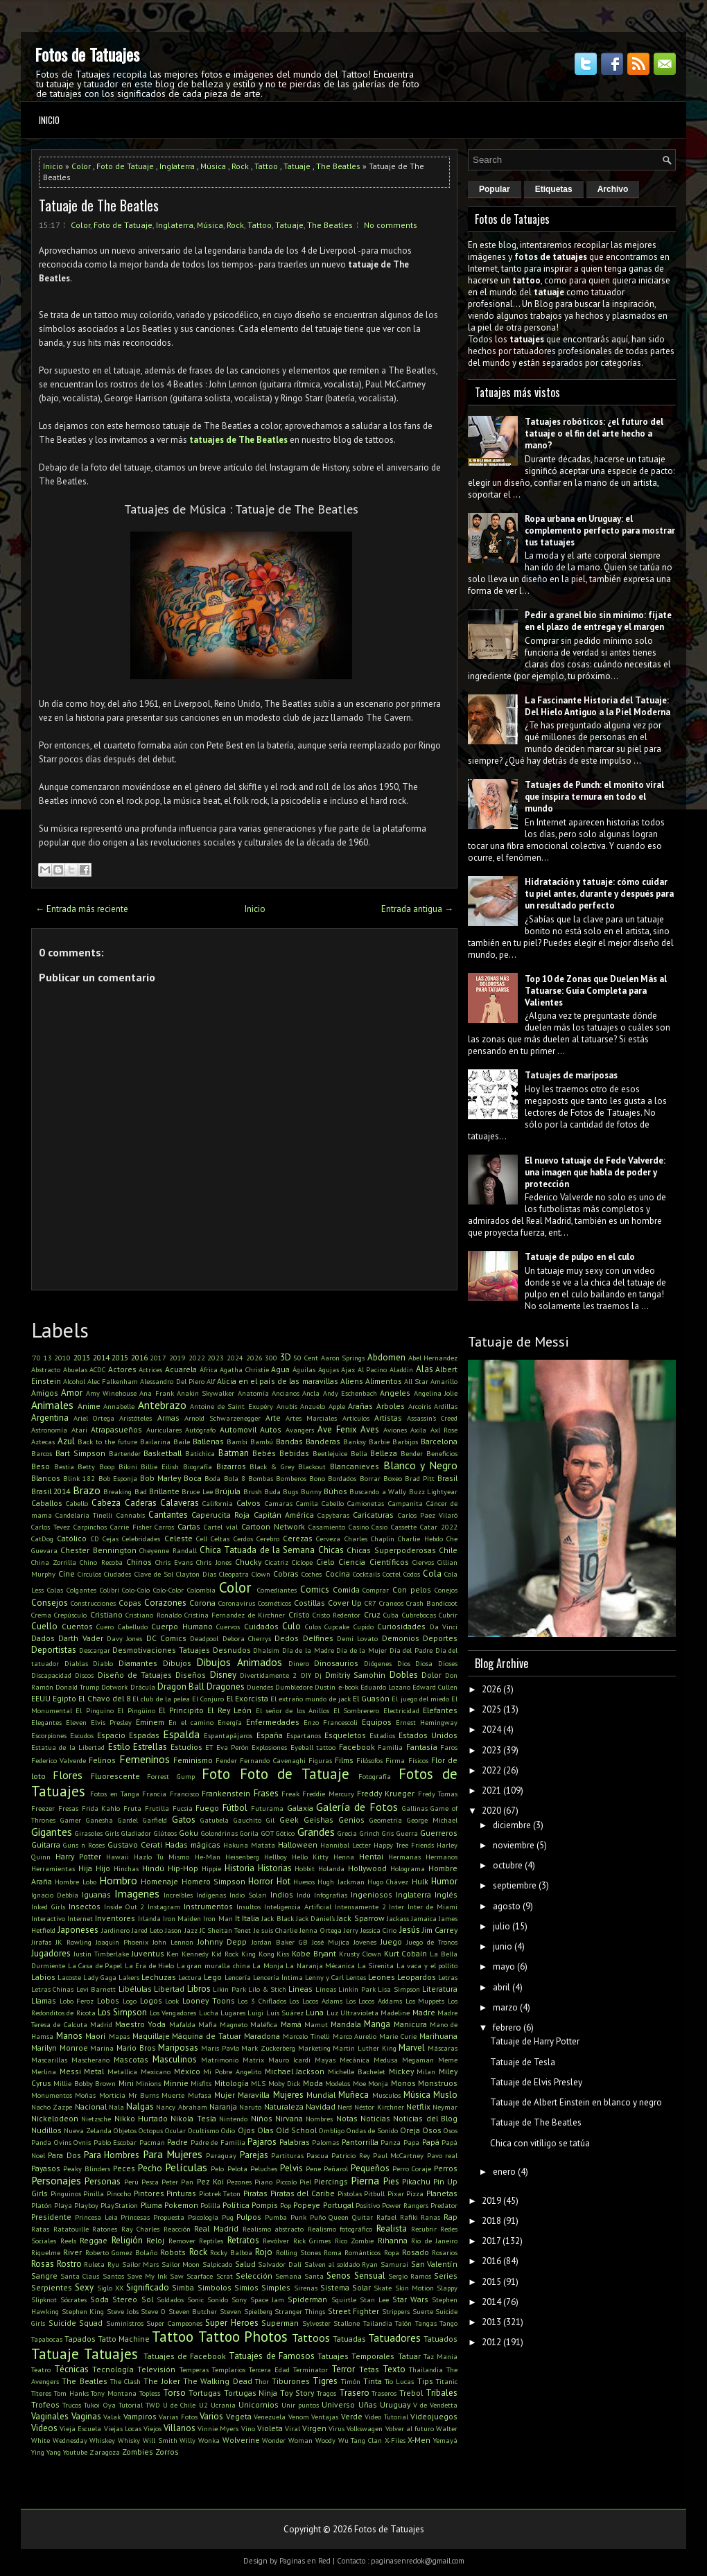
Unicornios (258, 2404)
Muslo (445, 2095)
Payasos (45, 2168)
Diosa (424, 1663)
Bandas (289, 1441)
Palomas (325, 2142)
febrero (507, 2027)
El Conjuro (208, 1698)
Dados (43, 1638)
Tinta (372, 2381)
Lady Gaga (99, 1977)
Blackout (312, 1466)
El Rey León (229, 1710)
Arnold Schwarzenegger (222, 1418)
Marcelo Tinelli (306, 2036)
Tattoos (311, 2338)
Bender (412, 1453)
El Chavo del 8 (104, 1698)
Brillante (164, 1491)
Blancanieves (354, 1466)
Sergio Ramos (409, 2276)
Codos (411, 1574)
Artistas (388, 1417)
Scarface (199, 2276)
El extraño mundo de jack (310, 1698)
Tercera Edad (269, 2369)
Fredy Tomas (437, 1793)
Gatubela (214, 1820)
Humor (444, 1881)
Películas (186, 2167)
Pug (228, 2217)
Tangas (426, 2323)
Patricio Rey (350, 2155)
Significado (147, 2287)
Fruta (132, 1808)
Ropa (391, 2252)
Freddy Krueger (385, 1793)
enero (504, 2172)
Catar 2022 (438, 1527)
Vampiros (140, 2416)
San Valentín (434, 2264)
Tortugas (205, 2392)
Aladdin (401, 1369)
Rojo (263, 2252)
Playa (63, 2205)
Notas (347, 2118)
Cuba (391, 1615)
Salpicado (217, 2264)
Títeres (41, 2393)
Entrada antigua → (417, 909)
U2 (203, 2405)
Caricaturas (373, 1514)
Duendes (260, 1687)
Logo (130, 2001)
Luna (315, 2012)
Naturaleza (284, 2106)
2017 (158, 1358)
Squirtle (343, 2299)
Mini (126, 2083)
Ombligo (331, 2130)
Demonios (400, 1638)
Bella (359, 1453)
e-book (348, 1687)
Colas (55, 1590)
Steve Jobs (123, 2311)
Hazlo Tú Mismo (161, 1856)
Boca (193, 1478)
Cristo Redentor (336, 1615)
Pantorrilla (360, 2142)
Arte (273, 1417)
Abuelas (75, 1369)
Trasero (354, 2393)
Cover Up (345, 1602)
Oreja (410, 2130)
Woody (325, 2440)
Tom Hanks (71, 2393)
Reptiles (211, 2240)
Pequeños (370, 2168)
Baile (181, 1441)
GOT (267, 1833)
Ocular (175, 2130)
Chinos (139, 1562)
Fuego (207, 1808)
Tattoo (266, 166)
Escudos (82, 1735)
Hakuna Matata (249, 1845)
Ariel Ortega (93, 1418)
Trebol (411, 2392)
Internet (80, 1918)
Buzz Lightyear (433, 1491)
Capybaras (333, 1515)
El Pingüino (136, 1710)
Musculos (386, 2095)
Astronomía (49, 1430)
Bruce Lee (197, 1491)
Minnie (176, 2083)
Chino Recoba (101, 1562)
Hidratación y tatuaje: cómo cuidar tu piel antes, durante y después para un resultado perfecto (599, 893)
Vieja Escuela (80, 2428)
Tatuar (409, 2356)
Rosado (415, 2252)
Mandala (346, 2024)
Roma (333, 2252)
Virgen (314, 2428)
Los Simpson (122, 2012)
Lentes (356, 1977)
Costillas (309, 1602)
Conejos (446, 1590)
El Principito (181, 1710)
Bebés (264, 1453)
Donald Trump (77, 1687)
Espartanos (303, 1735)
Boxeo (392, 1478)
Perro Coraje (411, 2168)
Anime (89, 1406)
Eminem (150, 1722)
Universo (338, 2404)
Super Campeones (174, 2323)
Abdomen (386, 1357)
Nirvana (289, 2118)
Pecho (150, 2168)
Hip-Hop (183, 1868)
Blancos (45, 1478)
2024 (235, 1358)
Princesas (135, 2217)
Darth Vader (80, 1638)
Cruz (372, 1614)
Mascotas (131, 2059)
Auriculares (164, 1430)
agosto (507, 1906)
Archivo (613, 189)
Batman (233, 1453)
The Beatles (338, 166)
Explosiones (269, 1747)
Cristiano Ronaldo (153, 1615)
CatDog (42, 1538)
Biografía (197, 1466)
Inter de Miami (432, 1906)
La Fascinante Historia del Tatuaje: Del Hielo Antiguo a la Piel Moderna (597, 706)
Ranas (430, 2217)
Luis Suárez (285, 2012)
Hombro (118, 1880)
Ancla (311, 1393)
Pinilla (93, 2193)
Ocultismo (203, 2130)
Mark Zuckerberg (268, 2048)
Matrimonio (219, 2060)
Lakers (129, 1977)
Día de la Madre (308, 1650)
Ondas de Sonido (372, 2130)
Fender (226, 1760)
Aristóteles (135, 1418)
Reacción (177, 2229)
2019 (177, 1358)
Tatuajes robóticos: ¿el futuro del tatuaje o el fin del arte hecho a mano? (594, 433)
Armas (168, 1417)
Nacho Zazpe (51, 2107)
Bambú (261, 1441)
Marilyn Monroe (59, 2047)
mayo (504, 1966)
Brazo (87, 1490)
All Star (416, 1381)
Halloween (297, 1844)
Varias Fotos (178, 2416)
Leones (381, 1977)
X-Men (419, 2440)
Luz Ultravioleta (352, 2012)
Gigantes (51, 1832)
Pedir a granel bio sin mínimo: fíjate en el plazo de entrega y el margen (598, 621)
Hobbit (305, 1868)
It (237, 1918)
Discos (84, 1675)
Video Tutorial (386, 2416)
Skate (383, 2288)
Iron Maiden (182, 1918)
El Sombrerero (356, 1710)
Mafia (207, 2024)
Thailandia (426, 2369)
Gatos (183, 1819)
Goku (188, 1833)
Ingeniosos (371, 1894)
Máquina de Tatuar (206, 2036)
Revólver (276, 2240)
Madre (423, 2012)
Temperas (194, 2369)
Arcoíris (419, 1406)
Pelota (237, 2168)
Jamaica (424, 1918)
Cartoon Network (273, 1526)
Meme (447, 2060)
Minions (148, 2083)
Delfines (318, 1638)
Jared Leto (147, 1930)
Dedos (286, 1638)
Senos (338, 2275)
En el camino (190, 1722)
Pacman (152, 2142)
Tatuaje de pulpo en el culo (580, 1257)
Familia (390, 1747)
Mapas (119, 2036)
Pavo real (442, 2155)
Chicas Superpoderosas (391, 1550)
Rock (240, 166)
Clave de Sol (153, 1574)
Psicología (203, 2217)
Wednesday (70, 2440)
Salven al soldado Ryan (341, 2264)
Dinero (298, 1663)
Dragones (226, 1686)
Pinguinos (66, 2193)
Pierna (365, 2180)
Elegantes (46, 1722)
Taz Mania (440, 2356)
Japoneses (78, 1930)
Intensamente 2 (360, 1906)
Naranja (223, 2106)
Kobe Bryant (314, 1953)
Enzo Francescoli (331, 1722)
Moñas (85, 2095)
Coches (312, 1574)
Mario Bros (136, 2047)
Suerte (422, 2311)
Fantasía (421, 1747)
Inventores (115, 1918)
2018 (491, 2221)
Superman (280, 2322)
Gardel (128, 1820)
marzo (505, 2007)
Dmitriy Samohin (355, 1675)
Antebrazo (162, 1405)
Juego (391, 1941)
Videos (44, 2428)
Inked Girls (48, 1906)
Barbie (379, 1441)
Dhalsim (266, 1650)
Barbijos (405, 1441)
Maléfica (263, 2024)
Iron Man (217, 1918)
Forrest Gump (170, 1776)
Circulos (89, 1574)
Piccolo (286, 2182)
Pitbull (374, 2193)
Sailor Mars (140, 2264)
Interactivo (48, 1918)
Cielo (325, 1562)
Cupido (364, 1626)
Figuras (320, 1760)
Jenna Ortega (320, 1930)
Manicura (410, 2024)
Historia (239, 1868)
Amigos (44, 1392)
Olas (265, 2130)
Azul (66, 1441)
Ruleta (94, 2264)
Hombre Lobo (75, 1881)
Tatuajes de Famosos (272, 2356)
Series (445, 2275)
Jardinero (115, 1930)
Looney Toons (208, 2000)
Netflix (418, 2106)
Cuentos (77, 1626)
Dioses (447, 1663)
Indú (304, 1895)
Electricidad (401, 1710)
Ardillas (445, 1406)
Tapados (80, 2338)
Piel (305, 2182)
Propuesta (168, 2217)
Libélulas (135, 1988)
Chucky (248, 1562)
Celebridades (141, 1538)
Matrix (253, 2060)
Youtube (75, 2452)
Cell (201, 1538)
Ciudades (117, 1574)
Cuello (44, 1626)
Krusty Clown (360, 1954)
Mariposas (178, 2047)
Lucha (208, 2012)
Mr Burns (143, 2095)
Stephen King (83, 2311)
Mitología (231, 2083)
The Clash (125, 2381)
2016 (139, 1357)
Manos (69, 2036)
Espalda (181, 1734)
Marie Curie (398, 2036)
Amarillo (443, 1381)
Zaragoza (104, 2452)
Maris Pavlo (220, 2048)
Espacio (111, 1735)
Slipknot (44, 2299)
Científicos (389, 1562)
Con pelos (411, 1589)
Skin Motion (414, 2288)
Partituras (287, 2155)
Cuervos (228, 1626)
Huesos (304, 1881)
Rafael (386, 2217)
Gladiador (136, 1833)
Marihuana (438, 2036)
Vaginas (86, 2416)
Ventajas (324, 2416)
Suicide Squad (76, 2322)
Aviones (395, 1430)
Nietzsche (96, 2118)
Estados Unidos (428, 1735)
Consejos (49, 1603)
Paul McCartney (398, 2155)
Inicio (49, 120)
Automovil (238, 1429)
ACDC (97, 1369)
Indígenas (211, 1895)
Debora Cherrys (246, 1638)
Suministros (124, 2323)
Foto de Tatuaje (125, 166)
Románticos (362, 2252)
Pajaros (262, 2142)
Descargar (94, 1650)
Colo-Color (168, 1590)
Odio (228, 2130)
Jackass (398, 1918)
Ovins (62, 2142)
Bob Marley (160, 1478)
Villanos (179, 2428)
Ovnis (82, 2142)
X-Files (395, 2440)
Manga (377, 2024)
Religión (127, 2240)
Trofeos (45, 2404)
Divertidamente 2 (268, 1675)
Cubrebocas (419, 1615)
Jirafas (41, 1942)
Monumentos (51, 2095)
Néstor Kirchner (378, 2107)
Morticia (112, 2095)
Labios (43, 1977)
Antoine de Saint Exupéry (231, 1406)
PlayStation (119, 2205)
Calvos (248, 1503)
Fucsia (183, 1808)
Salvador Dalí (280, 2264)
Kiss (283, 1954)
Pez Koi (210, 2181)
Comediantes (277, 1590)
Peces (124, 2168)
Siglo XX (110, 2288)
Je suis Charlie (276, 1930)
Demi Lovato (357, 1638)
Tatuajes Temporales (355, 2356)
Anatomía (253, 1393)
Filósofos (369, 1760)
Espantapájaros (228, 1735)
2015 (120, 1357)
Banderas (323, 1441)
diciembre (512, 1825)
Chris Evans (174, 1562)
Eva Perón (232, 1747)
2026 (254, 1358)
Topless (149, 2393)
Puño (318, 2217)
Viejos (152, 2428)
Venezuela (270, 2416)
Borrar (370, 1478)
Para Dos (64, 2155)
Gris (388, 1833)
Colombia (201, 1590)
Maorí (95, 2036)
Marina (102, 2048)
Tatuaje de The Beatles (99, 205)
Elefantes (440, 1710)
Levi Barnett (96, 1989)
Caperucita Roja (220, 1514)
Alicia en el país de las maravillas (277, 1381)
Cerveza (328, 1538)
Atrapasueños (116, 1429)
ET (209, 1747)
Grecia (347, 1833)
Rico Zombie (354, 2240)
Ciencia (351, 1562)
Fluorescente (115, 1776)
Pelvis (291, 2168)
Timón (350, 2381)
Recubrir (424, 2229)
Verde (352, 2416)
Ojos (246, 2130)
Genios (351, 1819)
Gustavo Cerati (134, 1844)
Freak (290, 1793)
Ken (172, 1954)
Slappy (447, 2288)
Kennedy (195, 1954)
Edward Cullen (434, 1687)
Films (344, 1760)
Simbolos (215, 2287)
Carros (164, 1527)
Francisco (184, 1793)
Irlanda (149, 1918)
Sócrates (73, 2299)
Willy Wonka (200, 2440)
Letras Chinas (52, 1989)
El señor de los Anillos (293, 1710)
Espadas (144, 1735)
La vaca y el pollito (426, 1965)
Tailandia (377, 2323)
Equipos (377, 1722)
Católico (72, 1538)
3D (285, 1357)
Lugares (232, 2012)
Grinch (370, 1833)
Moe (359, 2083)
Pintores (149, 2193)
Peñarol (336, 2168)
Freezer (43, 1808)
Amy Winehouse (111, 1393)
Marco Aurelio (355, 2036)
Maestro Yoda (140, 2024)
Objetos (125, 2130)
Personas (103, 2181)
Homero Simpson (213, 1881)
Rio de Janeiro (434, 2240)
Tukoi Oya (99, 2405)
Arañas (360, 1406)
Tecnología (113, 2369)
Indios (281, 1894)
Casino (359, 1527)
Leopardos (416, 1977)
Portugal (338, 2205)
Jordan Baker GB (280, 1942)
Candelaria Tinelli (83, 1515)
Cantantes (168, 1515)
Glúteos (165, 1833)
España (269, 1735)
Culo (291, 1626)
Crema (41, 1615)
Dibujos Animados (239, 1662)
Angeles (395, 1392)
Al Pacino (372, 1369)
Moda (313, 2083)
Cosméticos (274, 1603)
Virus (336, 2428)
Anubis (287, 1406)
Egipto (64, 1698)
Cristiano (106, 1614)
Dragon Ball (180, 1686)
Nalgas (140, 2106)
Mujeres (288, 2095)
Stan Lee (374, 2299)
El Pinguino (94, 1710)
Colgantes (81, 1590)
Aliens (351, 1381)
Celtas (220, 1538)
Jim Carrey (439, 1930)
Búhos (335, 1491)
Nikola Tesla (193, 2118)
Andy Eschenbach (350, 1393)
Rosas (42, 2264)
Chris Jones (213, 1562)
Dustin (325, 1687)
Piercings (331, 2181)
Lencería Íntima (278, 1977)
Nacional (91, 2106)
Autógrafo (200, 1430)
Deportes (440, 1638)
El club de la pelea (161, 1698)
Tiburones (291, 2381)
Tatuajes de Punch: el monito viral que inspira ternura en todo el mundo (594, 796)
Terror (343, 2369)
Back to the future (107, 1441)
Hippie (211, 1868)
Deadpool (204, 1638)
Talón (403, 2323)
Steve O (153, 2311)
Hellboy (275, 1856)
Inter (396, 1906)
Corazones (165, 1603)
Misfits (201, 2083)
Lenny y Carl (324, 1977)
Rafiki (409, 2217)
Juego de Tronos (431, 1942)
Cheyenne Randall (167, 1550)
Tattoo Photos (243, 2336)
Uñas (367, 2404)
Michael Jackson (295, 2071)
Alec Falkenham (112, 1381)
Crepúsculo (70, 1615)
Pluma (151, 2205)
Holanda (331, 1868)
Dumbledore (294, 1687)
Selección (254, 2275)
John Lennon (172, 1942)
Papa (411, 2142)
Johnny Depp (222, 1941)
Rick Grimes (312, 2240)
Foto (216, 1773)
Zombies (137, 2451)
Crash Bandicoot (431, 1603)
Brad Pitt (420, 1478)
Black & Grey (272, 1466)
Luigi (255, 2012)
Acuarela (181, 1369)
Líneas (325, 1989)
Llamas (43, 2000)
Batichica (200, 1453)
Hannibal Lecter (345, 1845)
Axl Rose (444, 1430)
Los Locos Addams (374, 2001)
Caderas (141, 1503)
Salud (245, 2264)
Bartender (125, 1453)
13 (48, 1358)
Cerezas (298, 1538)
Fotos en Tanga (114, 1793)
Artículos (355, 1418)
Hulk (420, 1881)
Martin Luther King (364, 2048)
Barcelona (439, 1441)
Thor (262, 2381)
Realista (391, 2228)
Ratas (40, 2229)
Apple (337, 1406)
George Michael (432, 1820)
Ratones (104, 2229)
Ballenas (208, 1441)
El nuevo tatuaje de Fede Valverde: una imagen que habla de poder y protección (595, 1172)
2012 (491, 2342)
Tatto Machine (124, 2338)
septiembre (514, 1885)
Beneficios (441, 1453)
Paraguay (221, 2155)
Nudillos (46, 2130)
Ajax (348, 1369)
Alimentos (383, 1381)
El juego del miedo (420, 1698)
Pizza (415, 2193)
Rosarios (444, 2252)
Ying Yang (46, 2452)
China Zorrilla (53, 1562)
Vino (248, 2428)
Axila (418, 1430)
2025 (491, 1709)
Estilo (119, 1747)
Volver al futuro (409, 2428)
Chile (448, 1550)
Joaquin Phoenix (122, 1942)
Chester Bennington (98, 1550)
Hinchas (126, 1868)
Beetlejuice (330, 1453)
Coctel (392, 1574)
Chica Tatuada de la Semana (257, 1550)
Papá (430, 2142)
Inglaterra (177, 166)
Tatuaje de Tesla (522, 2062)
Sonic (195, 2299)
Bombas (260, 1478)
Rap (450, 2216)
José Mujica (330, 1942)
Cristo (299, 1614)
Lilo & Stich (267, 1989)
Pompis (265, 2205)
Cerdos (243, 1538)
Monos (403, 2083)
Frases (266, 1793)
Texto (394, 2369)
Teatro (41, 2369)
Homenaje (159, 1881)
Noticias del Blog (425, 2118)
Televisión (156, 2369)
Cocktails (366, 1574)
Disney (223, 1675)
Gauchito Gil (254, 1820)
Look (172, 2001)
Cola (432, 1573)
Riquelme (45, 2252)
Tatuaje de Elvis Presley (536, 2082)
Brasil (447, 1478)
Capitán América (284, 1514)
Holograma (407, 1868)
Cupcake (336, 1626)
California (217, 1503)
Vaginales (50, 2416)
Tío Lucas (399, 2381)
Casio (379, 1527)
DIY (306, 1675)
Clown (261, 1574)
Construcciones (93, 1603)
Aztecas (43, 1441)
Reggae (93, 2240)
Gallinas (415, 1808)
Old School (296, 2130)
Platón (41, 2205)
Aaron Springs (343, 1358)
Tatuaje (297, 166)
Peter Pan (177, 2182)
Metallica (122, 2071)
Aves (369, 1429)
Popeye (306, 2205)
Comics (314, 1589)
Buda (272, 1491)
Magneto (233, 2024)
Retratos (243, 2240)
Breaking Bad (124, 1491)
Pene (313, 2168)
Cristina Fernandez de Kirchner (234, 1615)
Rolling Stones (298, 2252)
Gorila (249, 1833)
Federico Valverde (58, 1760)
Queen (339, 2217)
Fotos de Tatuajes (87, 54)
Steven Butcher (193, 2311)
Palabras (294, 2142)
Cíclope (302, 1562)
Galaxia (300, 1808)
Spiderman (307, 2299)
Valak (112, 2416)
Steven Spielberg (246, 2311)
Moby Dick (284, 2083)
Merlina (43, 2071)
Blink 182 (79, 1478)
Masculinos (174, 2059)
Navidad (320, 2106)
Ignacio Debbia (54, 1895)
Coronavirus (236, 1603)
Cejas (111, 1538)
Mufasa (199, 2095)
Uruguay (395, 2404)
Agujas (328, 1369)
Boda (212, 1478)
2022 (197, 1358)
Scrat (224, 2276)
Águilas (304, 1369)
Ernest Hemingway (426, 1722)
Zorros (167, 2451)
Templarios (228, 2369)
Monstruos (437, 2083)
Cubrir (448, 1615)
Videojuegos (433, 2416)
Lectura (190, 1977)
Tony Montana (114, 2393)
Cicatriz (276, 1562)
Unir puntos (300, 2405)
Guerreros (438, 1833)
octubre (508, 1865)
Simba (183, 2287)
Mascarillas (49, 2060)
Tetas (369, 2369)
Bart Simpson (80, 1453)
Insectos (85, 1906)
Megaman (418, 2060)
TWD (153, 2405)
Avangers (300, 1430)
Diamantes (138, 1663)
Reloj (155, 2240)
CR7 (370, 1603)
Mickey (401, 2071)
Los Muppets (425, 2001)
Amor (71, 1393)
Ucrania (223, 2405)
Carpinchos (90, 1527)
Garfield (155, 1820)
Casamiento (326, 1527)
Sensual (369, 2275)
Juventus (148, 1953)
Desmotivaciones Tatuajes (161, 1650)
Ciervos (423, 1562)
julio (501, 1926)
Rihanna (393, 2240)
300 (271, 1358)
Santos (113, 2276)
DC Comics (166, 1638)
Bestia (64, 1466)
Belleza (383, 1453)
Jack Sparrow (360, 1918)
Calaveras (179, 1503)
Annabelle (118, 1406)
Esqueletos (345, 1735)
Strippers (396, 2311)
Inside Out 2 (124, 1906)
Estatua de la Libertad (68, 1747)
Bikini (128, 1466)
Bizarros (231, 1466)
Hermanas (404, 1856)
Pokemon (181, 2205)
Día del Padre (411, 1650)
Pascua (317, 2155)
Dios (403, 1663)
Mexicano (156, 2071)
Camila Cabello (320, 1503)
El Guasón (371, 1698)
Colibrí (109, 1590)
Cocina (337, 1573)
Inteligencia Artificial (297, 1906)
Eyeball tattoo (312, 1747)
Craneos (391, 1603)
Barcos (41, 1453)
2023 (215, 1358)
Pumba (276, 2217)
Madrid (101, 2024)
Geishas (318, 1819)
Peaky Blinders (86, 2168)
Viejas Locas (122, 2428)
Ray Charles (140, 2229)
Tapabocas (46, 2339)
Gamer (70, 1820)
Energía (230, 1722)
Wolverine (241, 2440)
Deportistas (53, 1650)
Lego (213, 1977)
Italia (250, 1918)
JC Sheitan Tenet (226, 1930)
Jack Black (277, 1918)
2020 (491, 1810)
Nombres (319, 2118)
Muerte (173, 2095)
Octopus (151, 2130)
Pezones (239, 2182)
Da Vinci (444, 1626)
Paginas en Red (305, 2561)
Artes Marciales (311, 1418)
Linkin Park (356, 1989)
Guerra (407, 1833)
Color (81, 166)
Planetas (441, 2193)
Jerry (351, 1930)
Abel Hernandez (433, 1358)
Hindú (153, 1868)
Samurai (394, 2264)
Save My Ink (147, 2276)
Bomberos (291, 1478)
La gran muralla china (213, 1965)
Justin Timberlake (101, 1954)
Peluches (263, 2168)
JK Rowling (73, 1942)
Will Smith (160, 2440)
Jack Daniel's (315, 1918)
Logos (151, 2000)
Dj (318, 1675)
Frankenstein (226, 1793)
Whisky (129, 2440)
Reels (68, 2240)
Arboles (390, 1406)
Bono (317, 1478)
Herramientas (53, 1868)
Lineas (300, 1988)
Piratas (255, 2193)
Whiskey (102, 2440)
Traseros (384, 2393)
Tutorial (131, 2405)
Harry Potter (78, 1856)
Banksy (354, 1441)
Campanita (405, 1503)
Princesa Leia (96, 2217)
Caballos (46, 1503)
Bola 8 (234, 1478)
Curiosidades (401, 1626)
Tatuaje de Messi (518, 1342)
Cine (66, 1573)
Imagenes (136, 1893)
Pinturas (181, 2193)
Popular (494, 189)
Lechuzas (158, 1977)
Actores (122, 1369)
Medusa (386, 2060)
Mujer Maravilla (242, 2094)
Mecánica (354, 2060)
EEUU (41, 1698)
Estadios (382, 1735)
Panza (391, 2142)
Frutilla (157, 1808)
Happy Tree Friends (404, 1845)
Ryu (113, 2264)
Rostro (69, 2264)
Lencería (238, 1977)
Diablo (103, 1663)
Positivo (368, 2205)
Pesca (150, 2182)
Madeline (395, 2012)
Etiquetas (554, 189)
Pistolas (350, 2193)
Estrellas (150, 1747)
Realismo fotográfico (340, 2229)
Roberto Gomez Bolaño (121, 2252)
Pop (285, 2205)
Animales (52, 1405)
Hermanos (441, 1856)
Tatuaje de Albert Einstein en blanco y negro (576, 2102)
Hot (283, 1881)
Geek (289, 1819)
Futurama (267, 1808)
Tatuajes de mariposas (571, 1075)
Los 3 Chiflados (262, 2001)
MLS (258, 2083)
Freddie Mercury (328, 1793)
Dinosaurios (336, 1663)
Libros (199, 1989)
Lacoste (69, 1977)
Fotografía (374, 1776)
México (187, 2071)
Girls (112, 1833)
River (72, 2252)
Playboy (86, 2205)
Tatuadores (394, 2338)
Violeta (270, 2428)
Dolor (431, 1675)
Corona (202, 1602)
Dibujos (177, 1663)
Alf (211, 1381)
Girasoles (89, 1833)
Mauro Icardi (289, 2060)
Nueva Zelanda (88, 2130)
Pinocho (119, 2193)
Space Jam (267, 2299)
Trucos (71, 2405)
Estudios (186, 1747)
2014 (101, 1357)
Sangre (44, 2275)
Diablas (76, 1663)
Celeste (178, 1538)
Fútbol (234, 1808)
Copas (130, 1602)
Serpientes (51, 2287)
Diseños (190, 1675)
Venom (298, 2416)
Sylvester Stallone (331, 2323)
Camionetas (365, 1503)
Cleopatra (234, 1574)
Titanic (446, 2381)
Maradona (262, 2036)
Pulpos (248, 2216)
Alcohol (74, 1381)
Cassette (404, 1527)
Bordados (342, 1478)
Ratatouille (71, 2229)
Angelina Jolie (435, 1393)
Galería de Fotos (357, 1807)
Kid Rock (224, 1954)
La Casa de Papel (95, 1965)
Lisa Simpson (398, 1989)
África (209, 1369)
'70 (36, 1358)
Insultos (248, 1906)
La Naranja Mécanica (320, 1965)
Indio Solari (248, 1895)
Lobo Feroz (77, 2001)
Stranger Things (299, 2311)
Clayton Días (196, 1574)
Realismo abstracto (273, 2229)
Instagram (164, 1906)
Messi (70, 2071)
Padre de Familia (218, 2142)
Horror (260, 1881)
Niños (261, 2118)
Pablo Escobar (115, 2142)
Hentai (371, 1856)
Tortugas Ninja (251, 2392)
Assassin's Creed (432, 1418)
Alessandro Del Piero (172, 1381)
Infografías (330, 1895)
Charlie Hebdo (420, 1538)
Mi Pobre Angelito (232, 2071)
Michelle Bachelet (356, 2071)
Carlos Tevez (50, 1527)
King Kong (257, 1954)
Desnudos (232, 1650)
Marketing (314, 2048)
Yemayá (445, 2440)
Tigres (325, 2381)
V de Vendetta (435, 2405)
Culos (313, 1626)
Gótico (285, 1833)
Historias (275, 1868)
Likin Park (229, 1989)
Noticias (375, 2118)
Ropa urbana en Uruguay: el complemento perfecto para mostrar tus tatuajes (600, 530)
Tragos (326, 2393)
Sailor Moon (181, 2264)
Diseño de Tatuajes (135, 1675)
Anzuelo (312, 1406)
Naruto (250, 2107)
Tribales (441, 2393)
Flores (67, 1775)
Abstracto (45, 1369)
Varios (211, 2416)
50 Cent (305, 1358)
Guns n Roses (84, 1845)
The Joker (161, 2381)
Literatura (439, 1988)
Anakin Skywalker (205, 1393)
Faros (448, 1747)
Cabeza (106, 1503)
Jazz (191, 1930)
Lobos (108, 2000)
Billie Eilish (160, 1466)
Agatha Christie (244, 1369)
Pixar (395, 2193)
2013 (81, 1357)
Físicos (418, 1760)
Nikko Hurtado (141, 2118)
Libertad (169, 1988)
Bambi (237, 1441)
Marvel (412, 2047)
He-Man (207, 1856)
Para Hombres (111, 2155)
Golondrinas (219, 1833)
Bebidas (294, 1453)
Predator (443, 2205)
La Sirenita (376, 1965)
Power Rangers (405, 2205)
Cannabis (130, 1515)
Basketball (162, 1453)
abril (501, 1987)
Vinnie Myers (218, 2428)
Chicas (331, 1550)
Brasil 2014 (50, 1491)
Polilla (210, 2205)
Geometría (385, 1820)
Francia (154, 1793)
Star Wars (410, 2299)
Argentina (50, 1417)
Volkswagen (365, 2428)
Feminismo (193, 1760)
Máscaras (442, 2048)
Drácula (142, 1687)
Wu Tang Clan (360, 2440)
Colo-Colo (136, 1590)
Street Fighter (354, 2311)
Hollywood (367, 1868)
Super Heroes (232, 2323)
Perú (131, 2182)
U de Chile (179, 2405)
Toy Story (297, 2392)
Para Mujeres (172, 2154)
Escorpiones (49, 1735)
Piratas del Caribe (302, 2193)
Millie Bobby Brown (84, 2083)
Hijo (103, 1868)
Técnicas (71, 2369)
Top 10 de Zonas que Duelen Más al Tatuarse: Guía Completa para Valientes (596, 990)
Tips (425, 2381)
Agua (280, 1369)
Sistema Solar (345, 2287)
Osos (432, 2130)
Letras (447, 1977)
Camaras (279, 1503)
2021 (491, 1790)
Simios (246, 2287)
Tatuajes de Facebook (185, 2356)
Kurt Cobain (406, 1953)
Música (213, 166)
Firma (395, 1760)
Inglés (446, 1894)
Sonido (217, 2299)
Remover (181, 2240)
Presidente (51, 2216)
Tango (448, 2323)
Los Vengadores (173, 2012)
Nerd (345, 2107)
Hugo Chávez (387, 1881)
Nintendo (233, 2118)
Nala (116, 2107)
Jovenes (365, 1942)
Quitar (362, 2217)
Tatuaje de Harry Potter (534, 2041)
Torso (174, 2393)
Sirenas (305, 2288)
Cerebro (267, 1538)
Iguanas (96, 1894)
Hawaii (117, 1856)
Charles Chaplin (369, 1538)
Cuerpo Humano (182, 1626)
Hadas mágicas (192, 1844)
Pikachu (416, 2181)
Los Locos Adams (315, 2001)
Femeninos (144, 1759)
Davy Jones (124, 1638)
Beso (40, 1466)
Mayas (325, 2060)
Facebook (357, 1747)
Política (236, 2205)
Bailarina (155, 1441)
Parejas (254, 2155)
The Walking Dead (217, 2381)
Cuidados (261, 1626)
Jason (173, 1930)
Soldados (170, 2299)
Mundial (320, 2094)
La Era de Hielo (150, 1965)
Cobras (286, 1573)
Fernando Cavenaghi (272, 1760)
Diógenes (378, 1663)
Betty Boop (96, 1466)
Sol (147, 2299)
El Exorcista (247, 1698)
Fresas (68, 1808)
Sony (239, 2299)
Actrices (150, 1369)
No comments (390, 225)
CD (95, 1538)
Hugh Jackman (340, 1881)
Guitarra (45, 1844)
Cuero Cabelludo (122, 1626)
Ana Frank (156, 1393)
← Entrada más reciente (81, 909)
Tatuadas (349, 2338)
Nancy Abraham (181, 2107)
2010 (62, 1358)
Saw (177, 2276)
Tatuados (440, 2338)
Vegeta (239, 2416)
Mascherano (90, 2060)
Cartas (188, 1526)
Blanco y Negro (420, 1465)
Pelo (217, 2168)
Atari (79, 1430)
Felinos (102, 1760)
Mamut (316, 2024)
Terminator (310, 2369)
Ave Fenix (337, 1429)
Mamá (291, 2024)
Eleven (76, 1722)
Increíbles (178, 1895)
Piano (263, 2182)
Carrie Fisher (131, 1527)
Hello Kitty (310, 1856)
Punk (298, 2217)
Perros (445, 2168)
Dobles (404, 1675)
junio (502, 1946)
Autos (270, 1429)
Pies (391, 2181)
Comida (346, 1589)
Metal (94, 2071)
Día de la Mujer (361, 1650)
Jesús (409, 1930)
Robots (173, 2252)
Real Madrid (216, 2228)
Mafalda (182, 2024)
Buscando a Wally (377, 1491)
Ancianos (285, 1393)
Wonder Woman (287, 2440)
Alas (424, 1369)
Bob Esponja (117, 1478)
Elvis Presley (111, 1722)
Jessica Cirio (378, 1930)
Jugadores (51, 1953)
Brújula (228, 1491)
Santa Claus (79, 2276)
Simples (275, 2287)
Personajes (56, 2180)
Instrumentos (208, 1906)
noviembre (513, 1845)
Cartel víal (221, 1527)
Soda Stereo (113, 2299)
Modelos (337, 2083)
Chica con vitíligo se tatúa (540, 2143)
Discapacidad (51, 1675)
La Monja (267, 1965)
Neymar (445, 2107)
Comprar (376, 1590)
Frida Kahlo (101, 1808)
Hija (85, 1868)
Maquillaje (151, 2036)
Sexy (84, 2287)
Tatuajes (111, 2354)
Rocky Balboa (231, 2252)
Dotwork (114, 1687)
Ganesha (99, 1820)
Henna (343, 1856)
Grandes (316, 1832)
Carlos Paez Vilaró (427, 1515)
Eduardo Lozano (385, 1687)
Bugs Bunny (302, 1491)
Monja (378, 2083)
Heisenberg (242, 1856)
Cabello (77, 1503)
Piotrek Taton (220, 2193)
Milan (426, 2071)
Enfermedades (272, 1722)
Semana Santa (299, 2276)
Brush (252, 1491)
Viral (292, 2428)
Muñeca (353, 2095)
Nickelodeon (54, 2118)
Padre (177, 2142)
